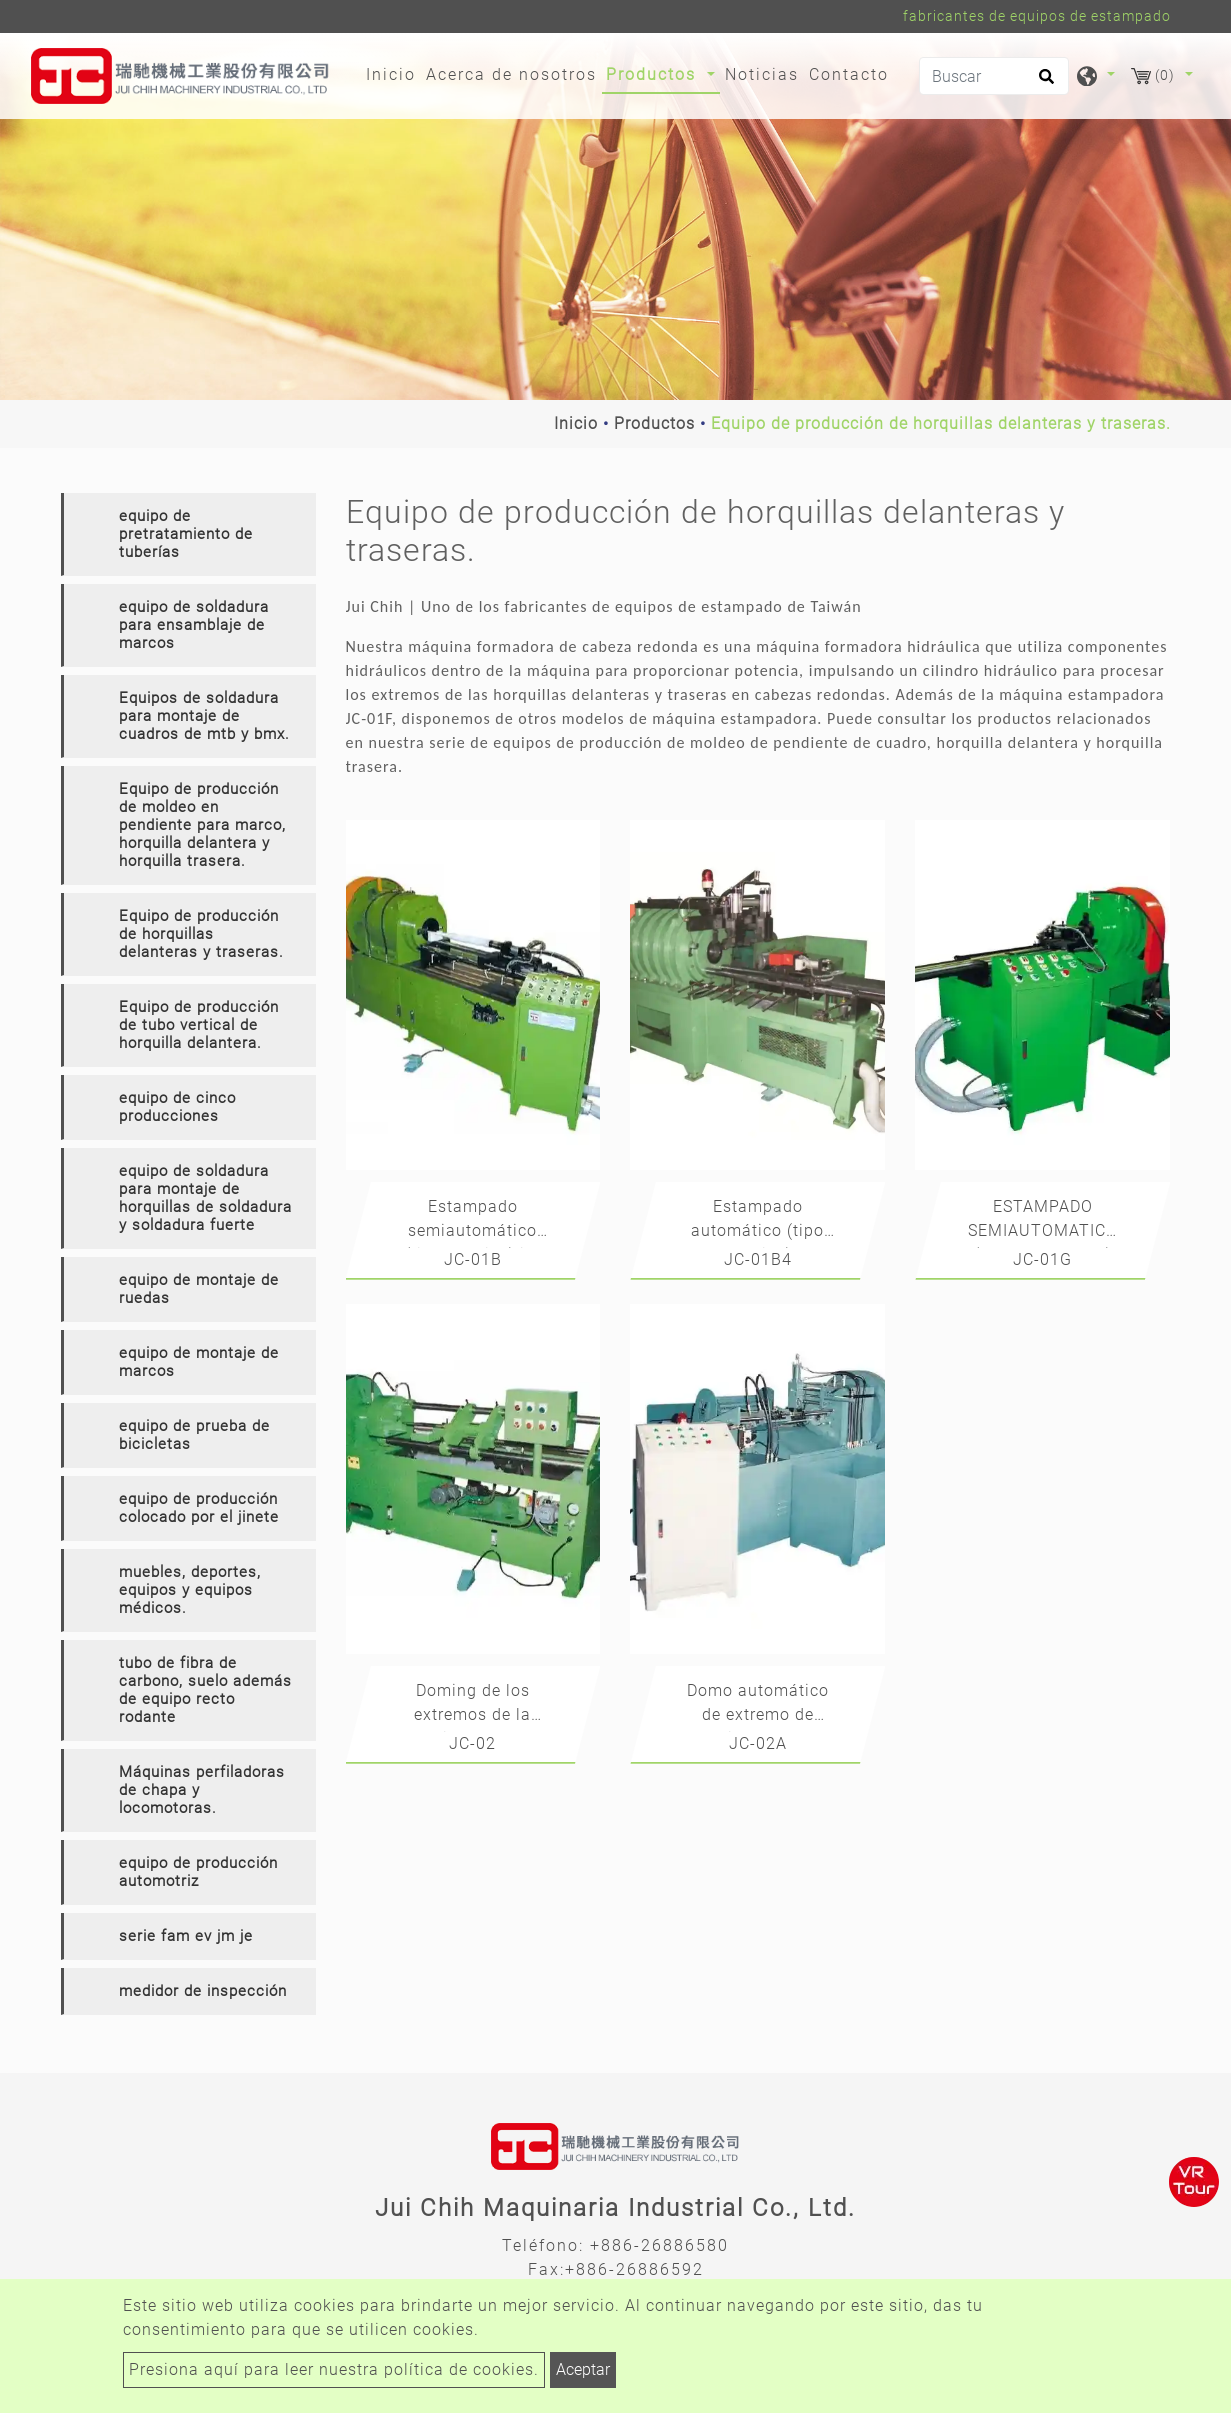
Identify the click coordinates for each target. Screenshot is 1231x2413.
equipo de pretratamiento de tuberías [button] (186, 534)
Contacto (849, 74)
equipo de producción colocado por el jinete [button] (199, 1508)
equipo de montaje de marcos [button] (199, 1362)
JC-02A (758, 1743)
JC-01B (473, 1259)
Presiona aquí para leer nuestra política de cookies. (334, 2369)
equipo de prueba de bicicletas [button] (194, 1435)
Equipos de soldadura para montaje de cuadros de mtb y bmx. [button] (204, 716)
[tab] (188, 534)
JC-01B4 (758, 1259)
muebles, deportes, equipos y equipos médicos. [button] (190, 1590)
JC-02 (472, 1743)
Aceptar (583, 2369)
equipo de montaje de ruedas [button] (199, 1289)
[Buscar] (994, 76)
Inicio (393, 73)
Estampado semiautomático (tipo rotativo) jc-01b (472, 1222)
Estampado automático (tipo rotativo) (757, 1222)
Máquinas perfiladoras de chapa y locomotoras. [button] (202, 1790)
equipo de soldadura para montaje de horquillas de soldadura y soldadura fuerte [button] (205, 1198)
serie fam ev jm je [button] (186, 1936)
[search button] (1043, 83)
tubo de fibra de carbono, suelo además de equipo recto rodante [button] (205, 1690)
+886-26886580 (659, 2245)
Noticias (762, 74)
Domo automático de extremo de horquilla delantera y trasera (757, 1706)
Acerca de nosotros (511, 74)
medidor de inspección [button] (203, 1991)
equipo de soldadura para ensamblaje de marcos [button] (194, 625)
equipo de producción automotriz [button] (198, 1872)
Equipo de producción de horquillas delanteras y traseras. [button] (201, 934)
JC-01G (1042, 1259)
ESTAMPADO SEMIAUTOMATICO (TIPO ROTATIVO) (1043, 1222)
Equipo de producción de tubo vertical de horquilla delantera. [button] (199, 1025)
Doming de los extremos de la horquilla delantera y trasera (472, 1706)
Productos (654, 423)
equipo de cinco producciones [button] (177, 1107)
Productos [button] (654, 74)
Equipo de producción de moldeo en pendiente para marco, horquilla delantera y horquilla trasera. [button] (202, 825)
